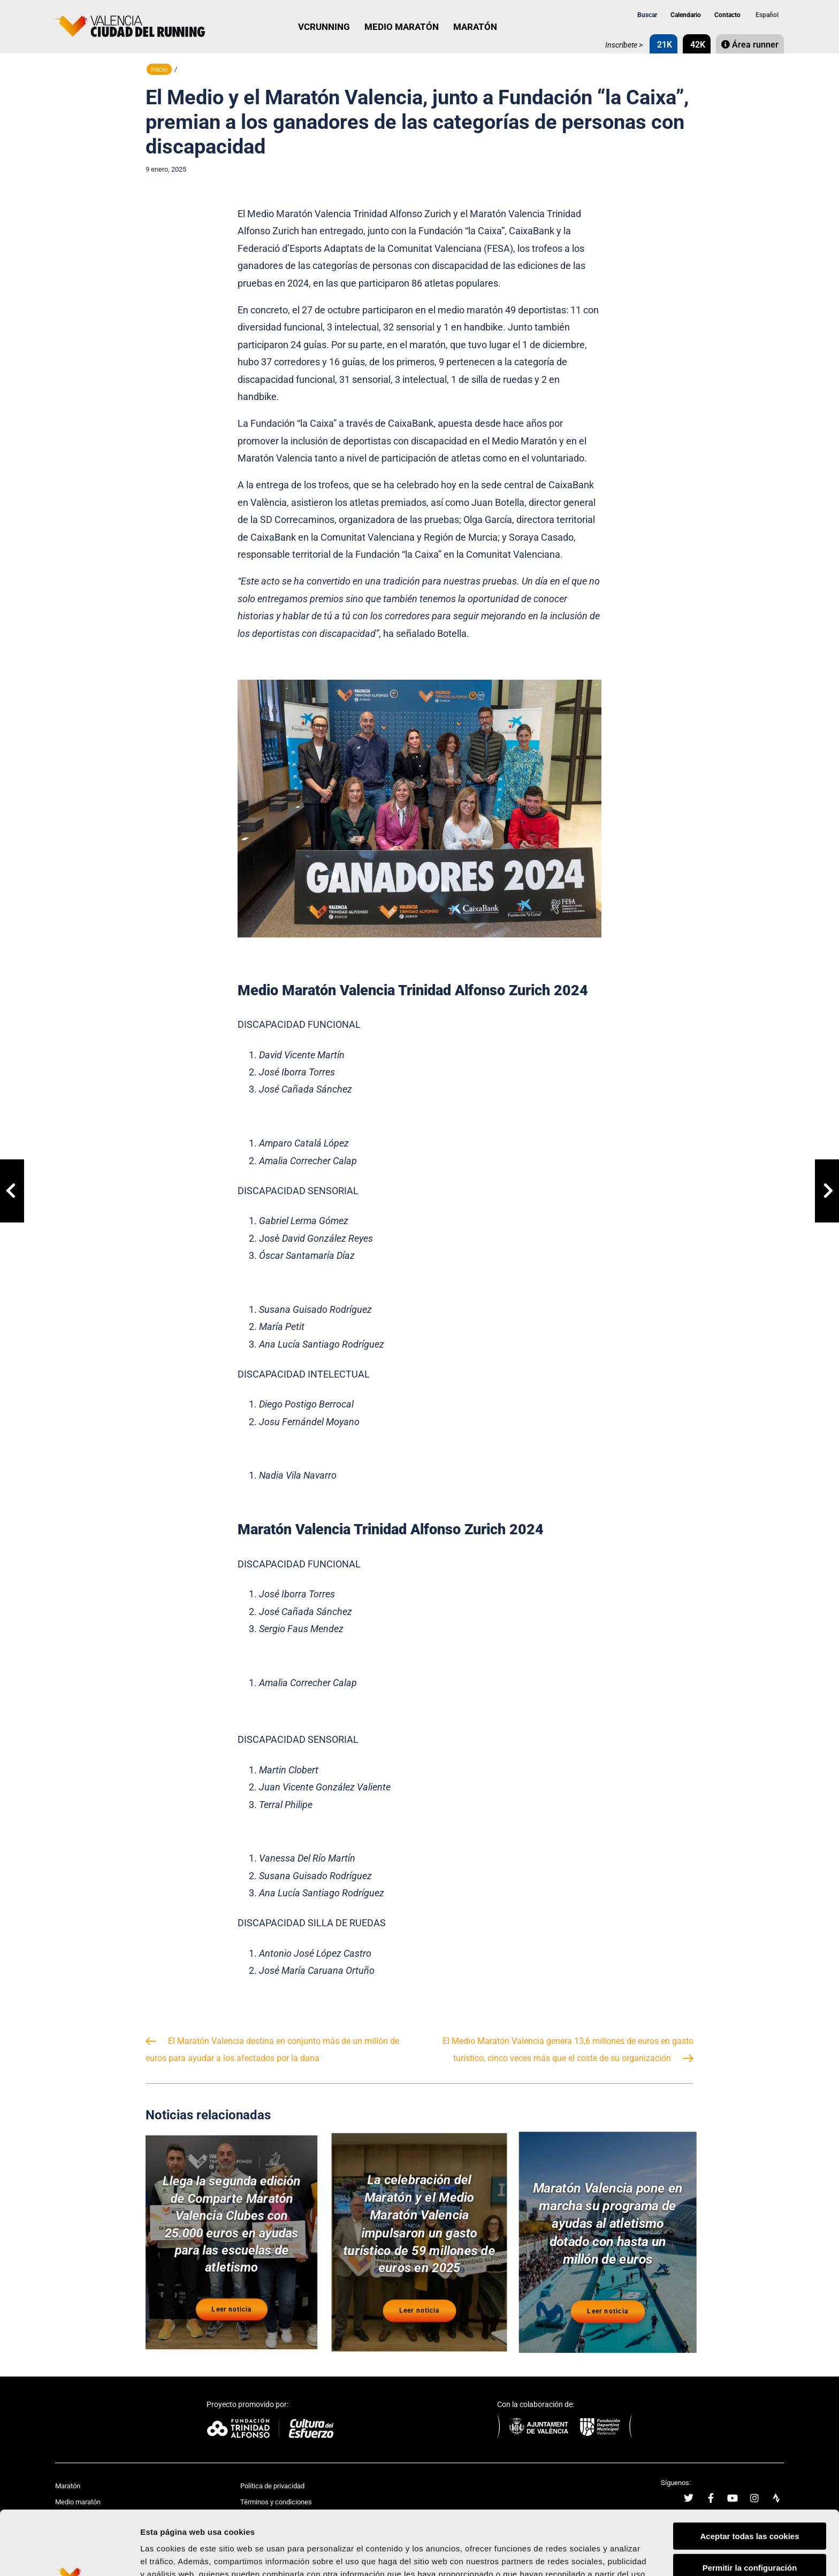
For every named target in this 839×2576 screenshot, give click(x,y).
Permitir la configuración (750, 2500)
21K (663, 45)
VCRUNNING (324, 26)
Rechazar (750, 2532)
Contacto (727, 15)
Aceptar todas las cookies (749, 2469)
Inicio (159, 69)
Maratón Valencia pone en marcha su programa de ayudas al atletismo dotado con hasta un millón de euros (607, 2225)
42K (696, 45)
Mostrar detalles (575, 2554)
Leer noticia (231, 2310)
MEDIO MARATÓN (401, 26)
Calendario (685, 15)
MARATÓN (475, 26)
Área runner (750, 45)
